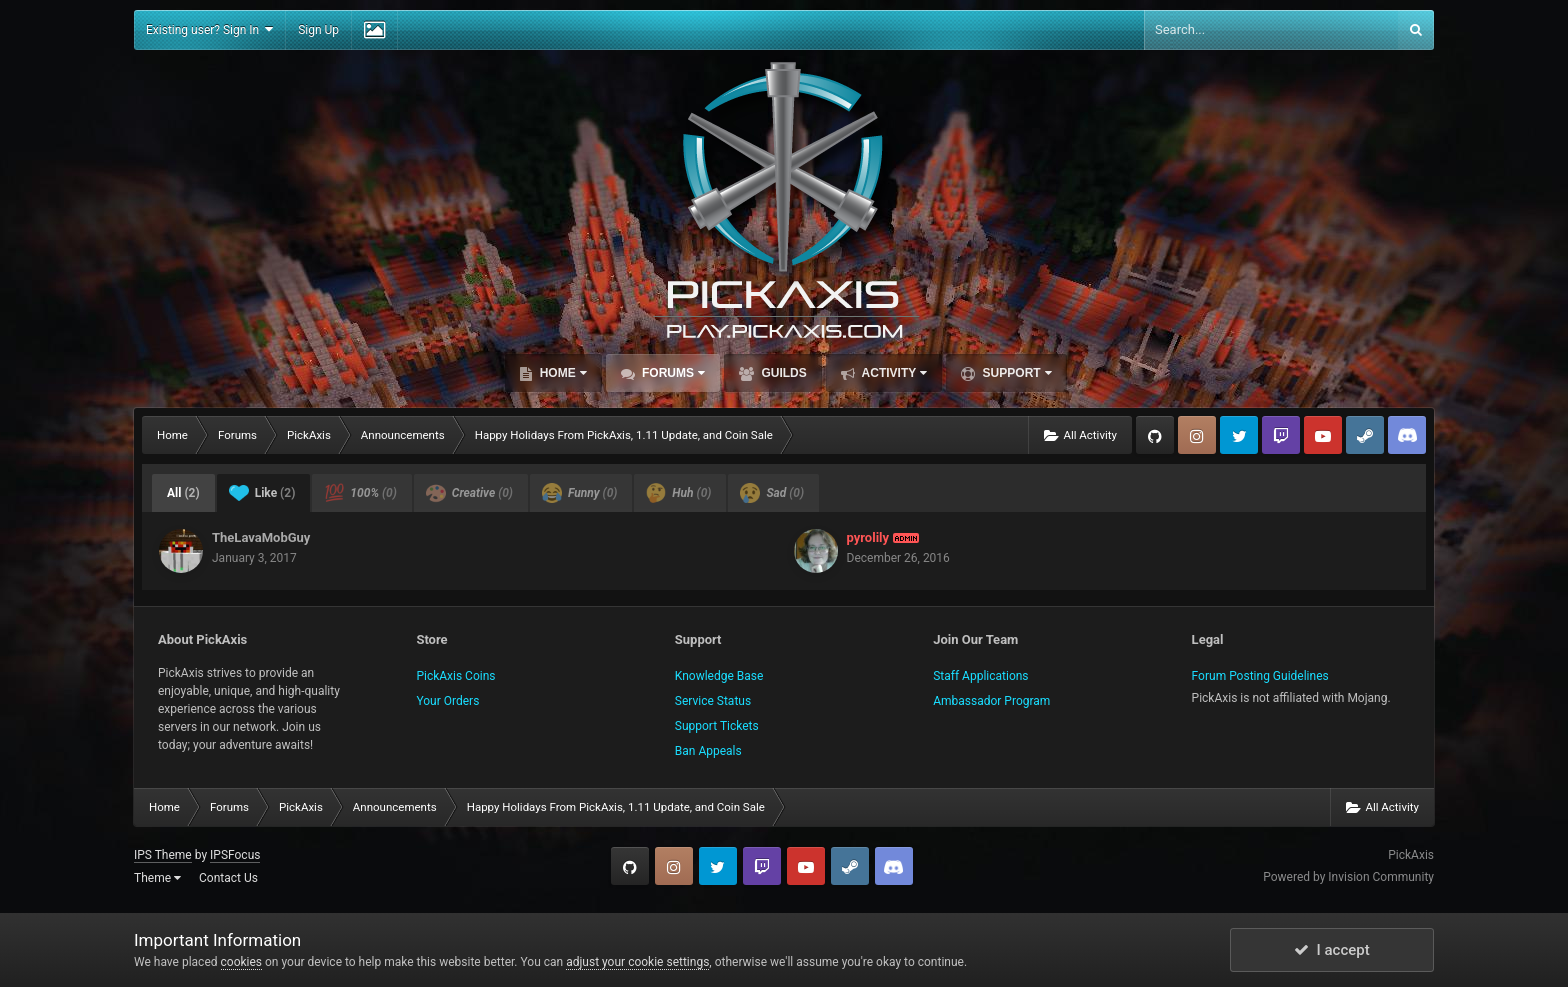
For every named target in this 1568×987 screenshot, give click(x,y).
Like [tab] (262, 493)
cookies (242, 962)
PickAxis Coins (455, 676)
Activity (893, 373)
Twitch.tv (1281, 435)
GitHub (1155, 435)
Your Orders (447, 701)
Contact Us (228, 878)
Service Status (713, 701)
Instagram (1197, 435)
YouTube (1323, 435)
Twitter (1239, 435)
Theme (157, 878)
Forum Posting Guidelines (1260, 676)
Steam (1365, 435)
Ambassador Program (991, 701)
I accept (1332, 950)
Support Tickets (717, 726)
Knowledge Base (719, 676)
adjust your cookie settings (637, 962)
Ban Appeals (708, 751)
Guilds (782, 373)
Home (561, 373)
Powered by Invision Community (1348, 877)
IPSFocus (235, 855)
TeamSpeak (1407, 435)
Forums (672, 373)
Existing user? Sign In (209, 29)
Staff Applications (980, 676)
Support (1015, 373)
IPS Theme (163, 855)
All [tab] (183, 493)
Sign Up (318, 30)
